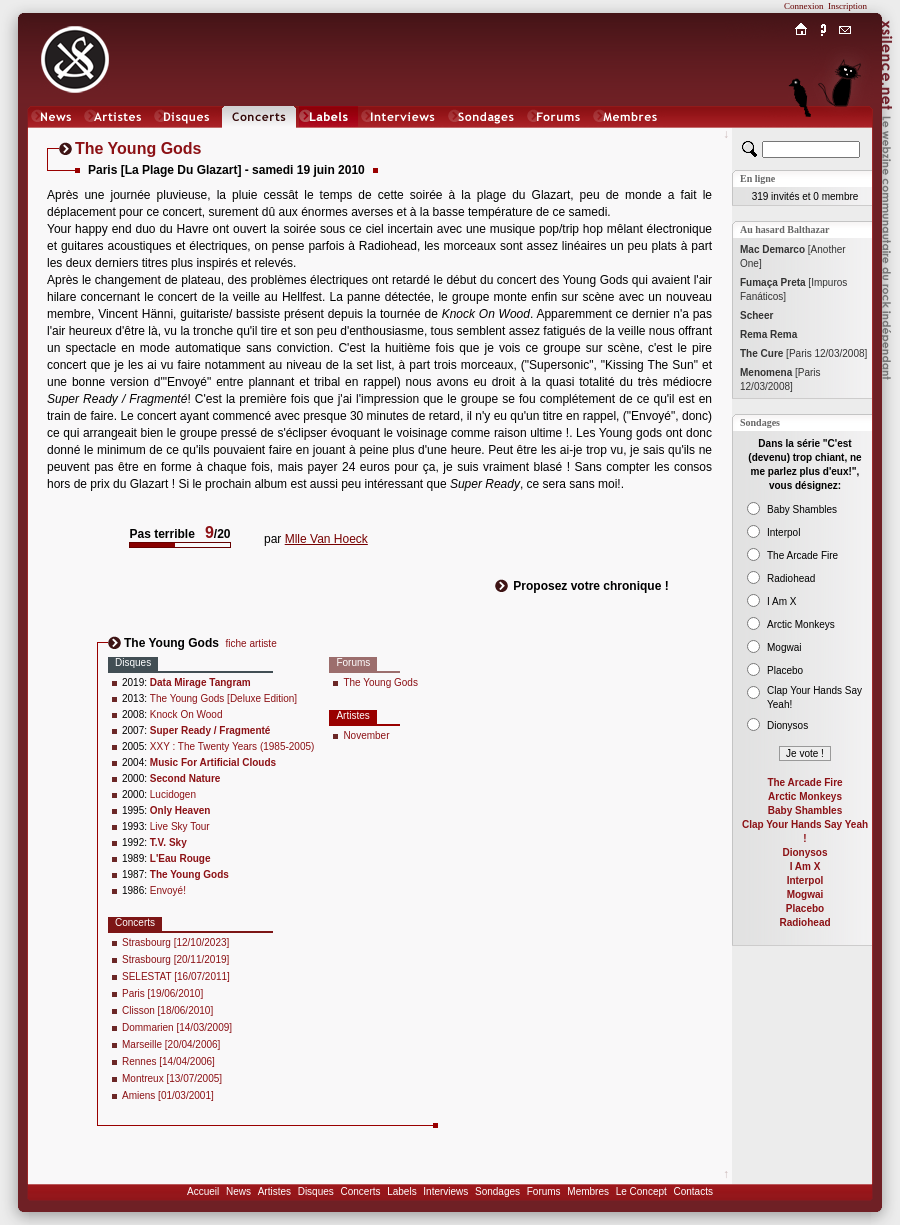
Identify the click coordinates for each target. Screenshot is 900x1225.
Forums (544, 1191)
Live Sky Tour (180, 826)
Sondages (497, 1191)
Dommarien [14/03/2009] (177, 1027)
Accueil (203, 1191)
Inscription (847, 6)
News (238, 1191)
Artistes (274, 1191)
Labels (401, 1191)
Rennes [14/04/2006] (168, 1061)
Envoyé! (168, 890)
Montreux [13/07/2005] (172, 1078)
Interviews (445, 1191)
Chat (845, 136)
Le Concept (641, 1191)
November (366, 735)
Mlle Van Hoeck (326, 539)
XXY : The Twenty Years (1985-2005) (232, 746)
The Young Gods (380, 682)
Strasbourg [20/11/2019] (175, 959)
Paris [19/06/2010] (162, 993)
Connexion (804, 6)
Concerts (360, 1191)
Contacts (692, 1191)
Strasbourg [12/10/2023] (175, 942)
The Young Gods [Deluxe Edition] (223, 698)
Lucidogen (173, 794)
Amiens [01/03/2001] (168, 1095)
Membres (588, 1191)
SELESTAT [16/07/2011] (176, 976)
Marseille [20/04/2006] (171, 1044)
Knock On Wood (186, 714)
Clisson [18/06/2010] (167, 1010)
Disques (316, 1191)
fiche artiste (251, 643)
